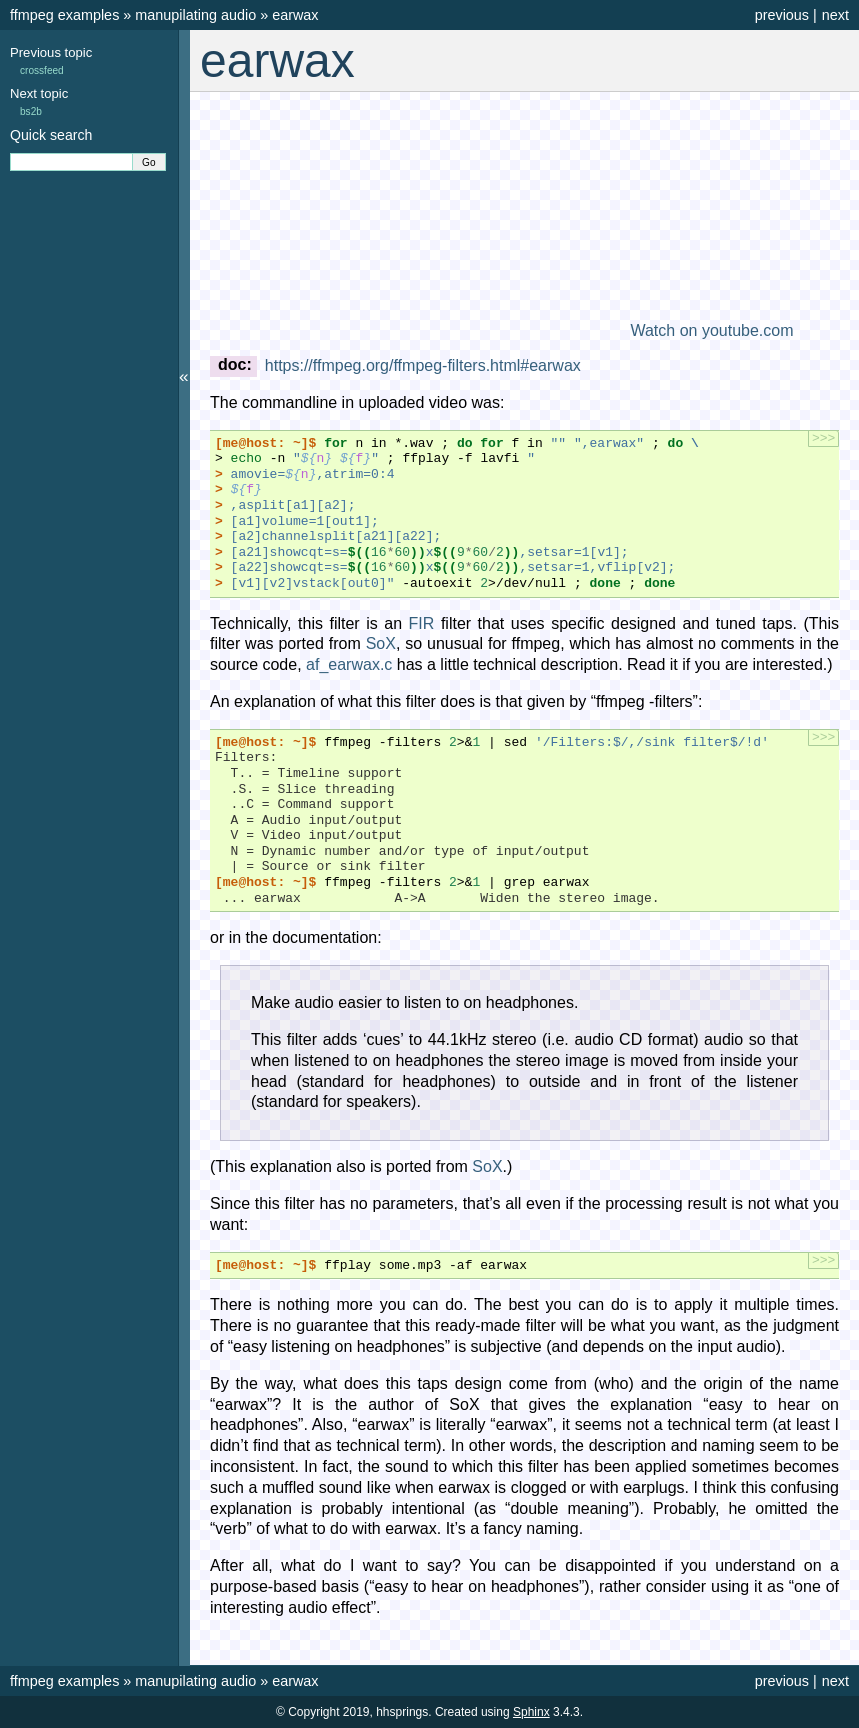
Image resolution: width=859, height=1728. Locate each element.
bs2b (31, 111)
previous (782, 15)
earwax (295, 15)
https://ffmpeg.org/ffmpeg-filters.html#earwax (423, 365)
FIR (422, 623)
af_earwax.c (349, 664)
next (835, 15)
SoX (381, 643)
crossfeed (42, 70)
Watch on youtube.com (711, 330)
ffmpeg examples (64, 15)
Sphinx (531, 1712)
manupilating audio (195, 15)
